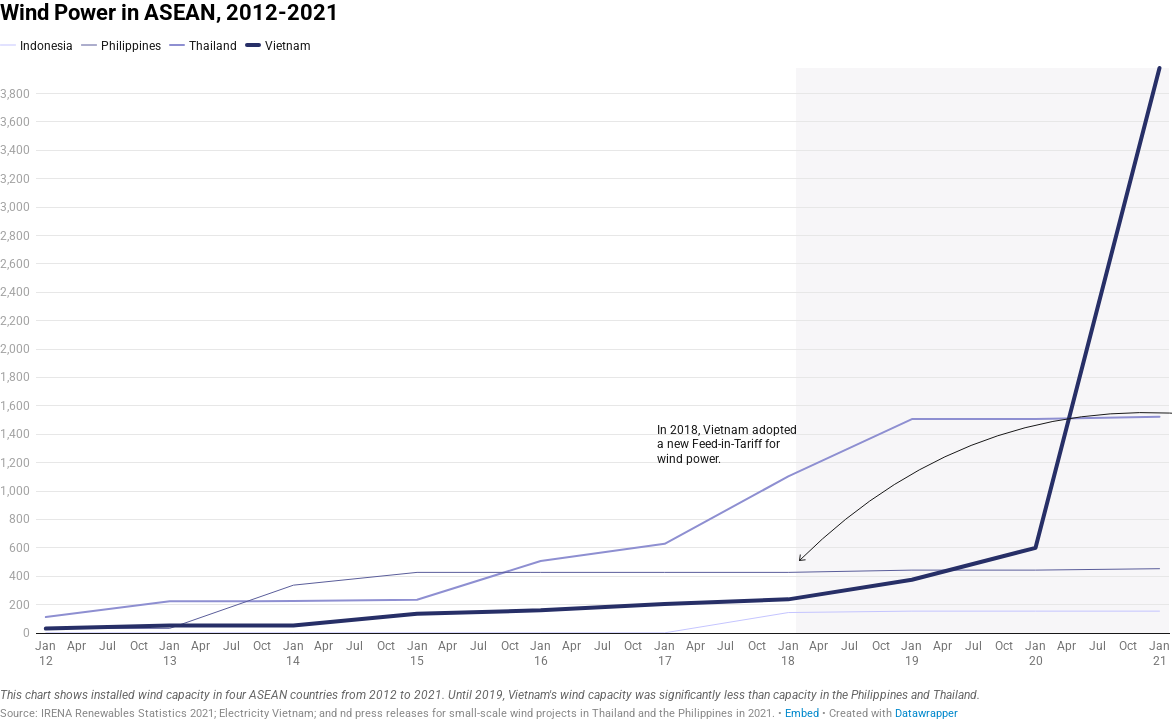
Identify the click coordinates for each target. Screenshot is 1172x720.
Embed (802, 713)
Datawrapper (926, 713)
